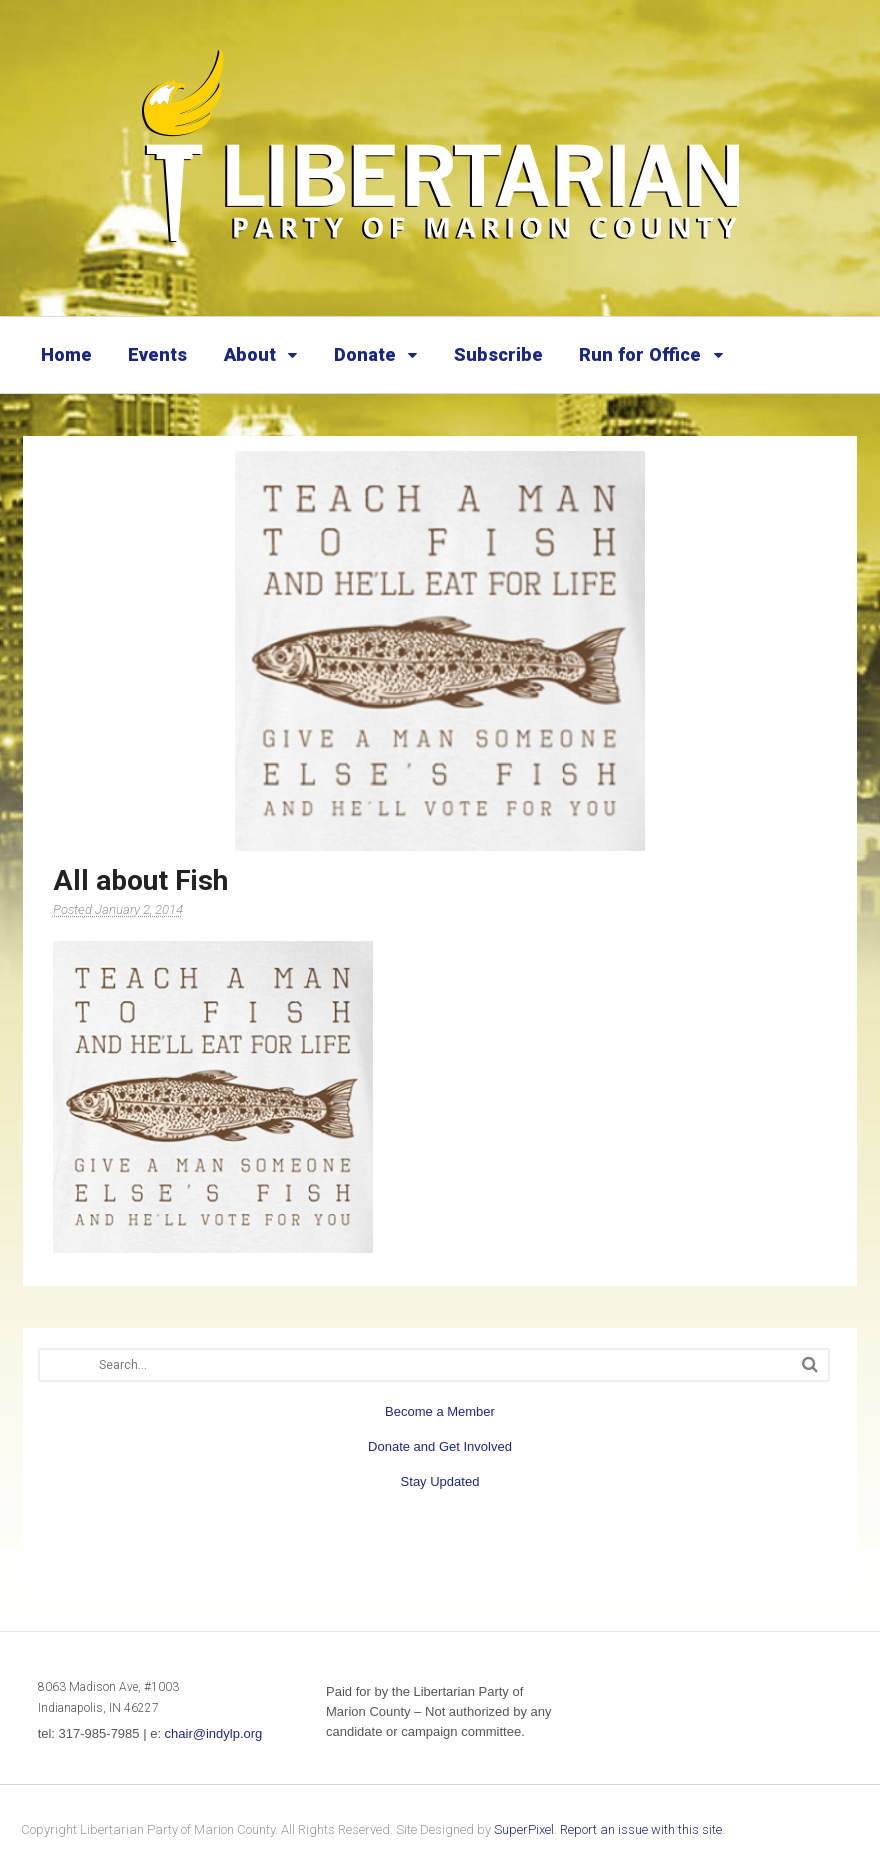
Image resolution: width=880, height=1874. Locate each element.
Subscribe (498, 354)
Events (157, 354)
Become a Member (440, 1411)
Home (66, 354)
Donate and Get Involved (440, 1446)
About (250, 354)
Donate (365, 354)
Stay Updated (440, 1481)
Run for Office (640, 354)
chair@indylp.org (214, 1733)
